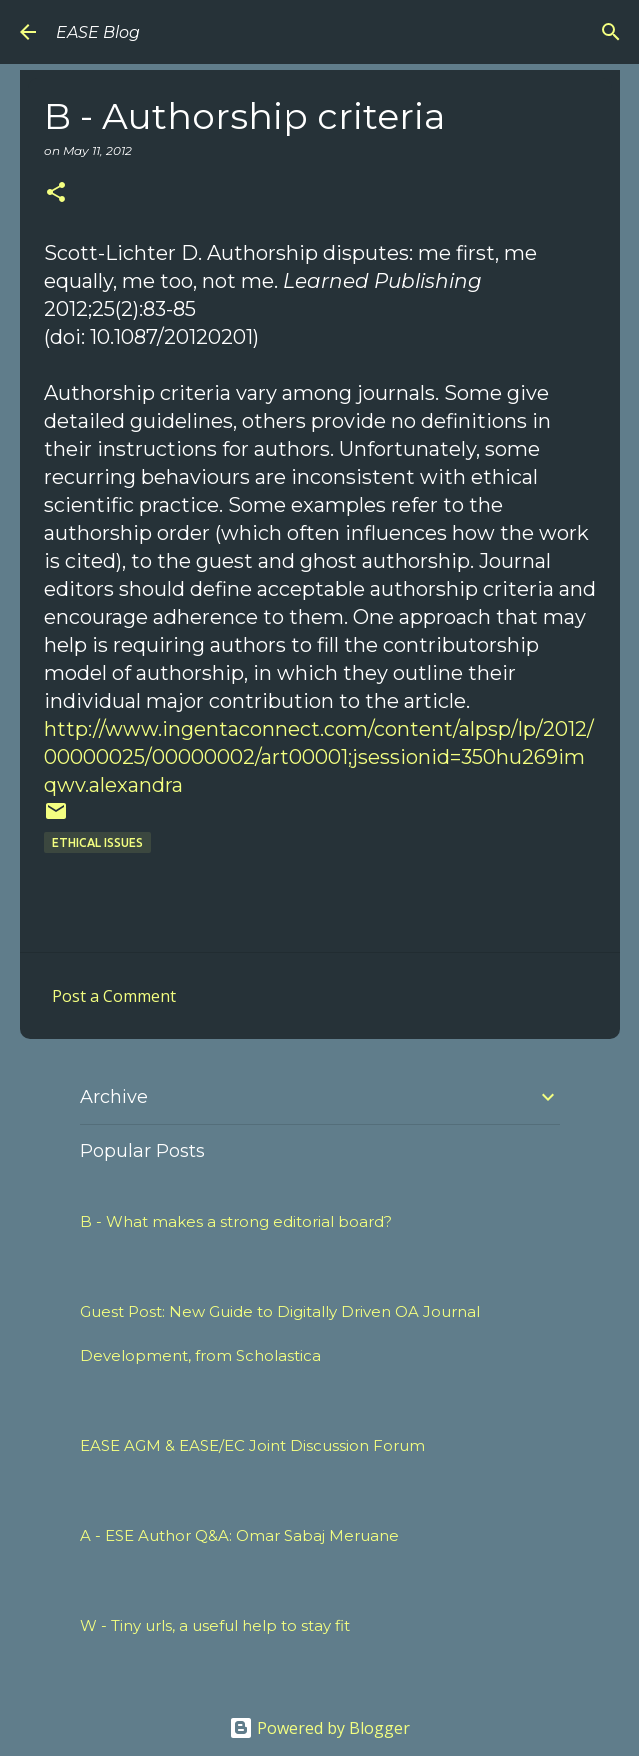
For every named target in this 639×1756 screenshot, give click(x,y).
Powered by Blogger (319, 1728)
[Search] (611, 32)
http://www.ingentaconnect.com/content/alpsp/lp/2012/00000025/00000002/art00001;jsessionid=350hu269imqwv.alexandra (319, 757)
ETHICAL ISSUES (97, 842)
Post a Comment (114, 996)
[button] (56, 193)
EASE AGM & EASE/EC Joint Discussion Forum (252, 1445)
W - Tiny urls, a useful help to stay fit (215, 1625)
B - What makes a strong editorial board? (236, 1221)
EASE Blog (98, 32)
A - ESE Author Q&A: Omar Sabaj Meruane (239, 1535)
